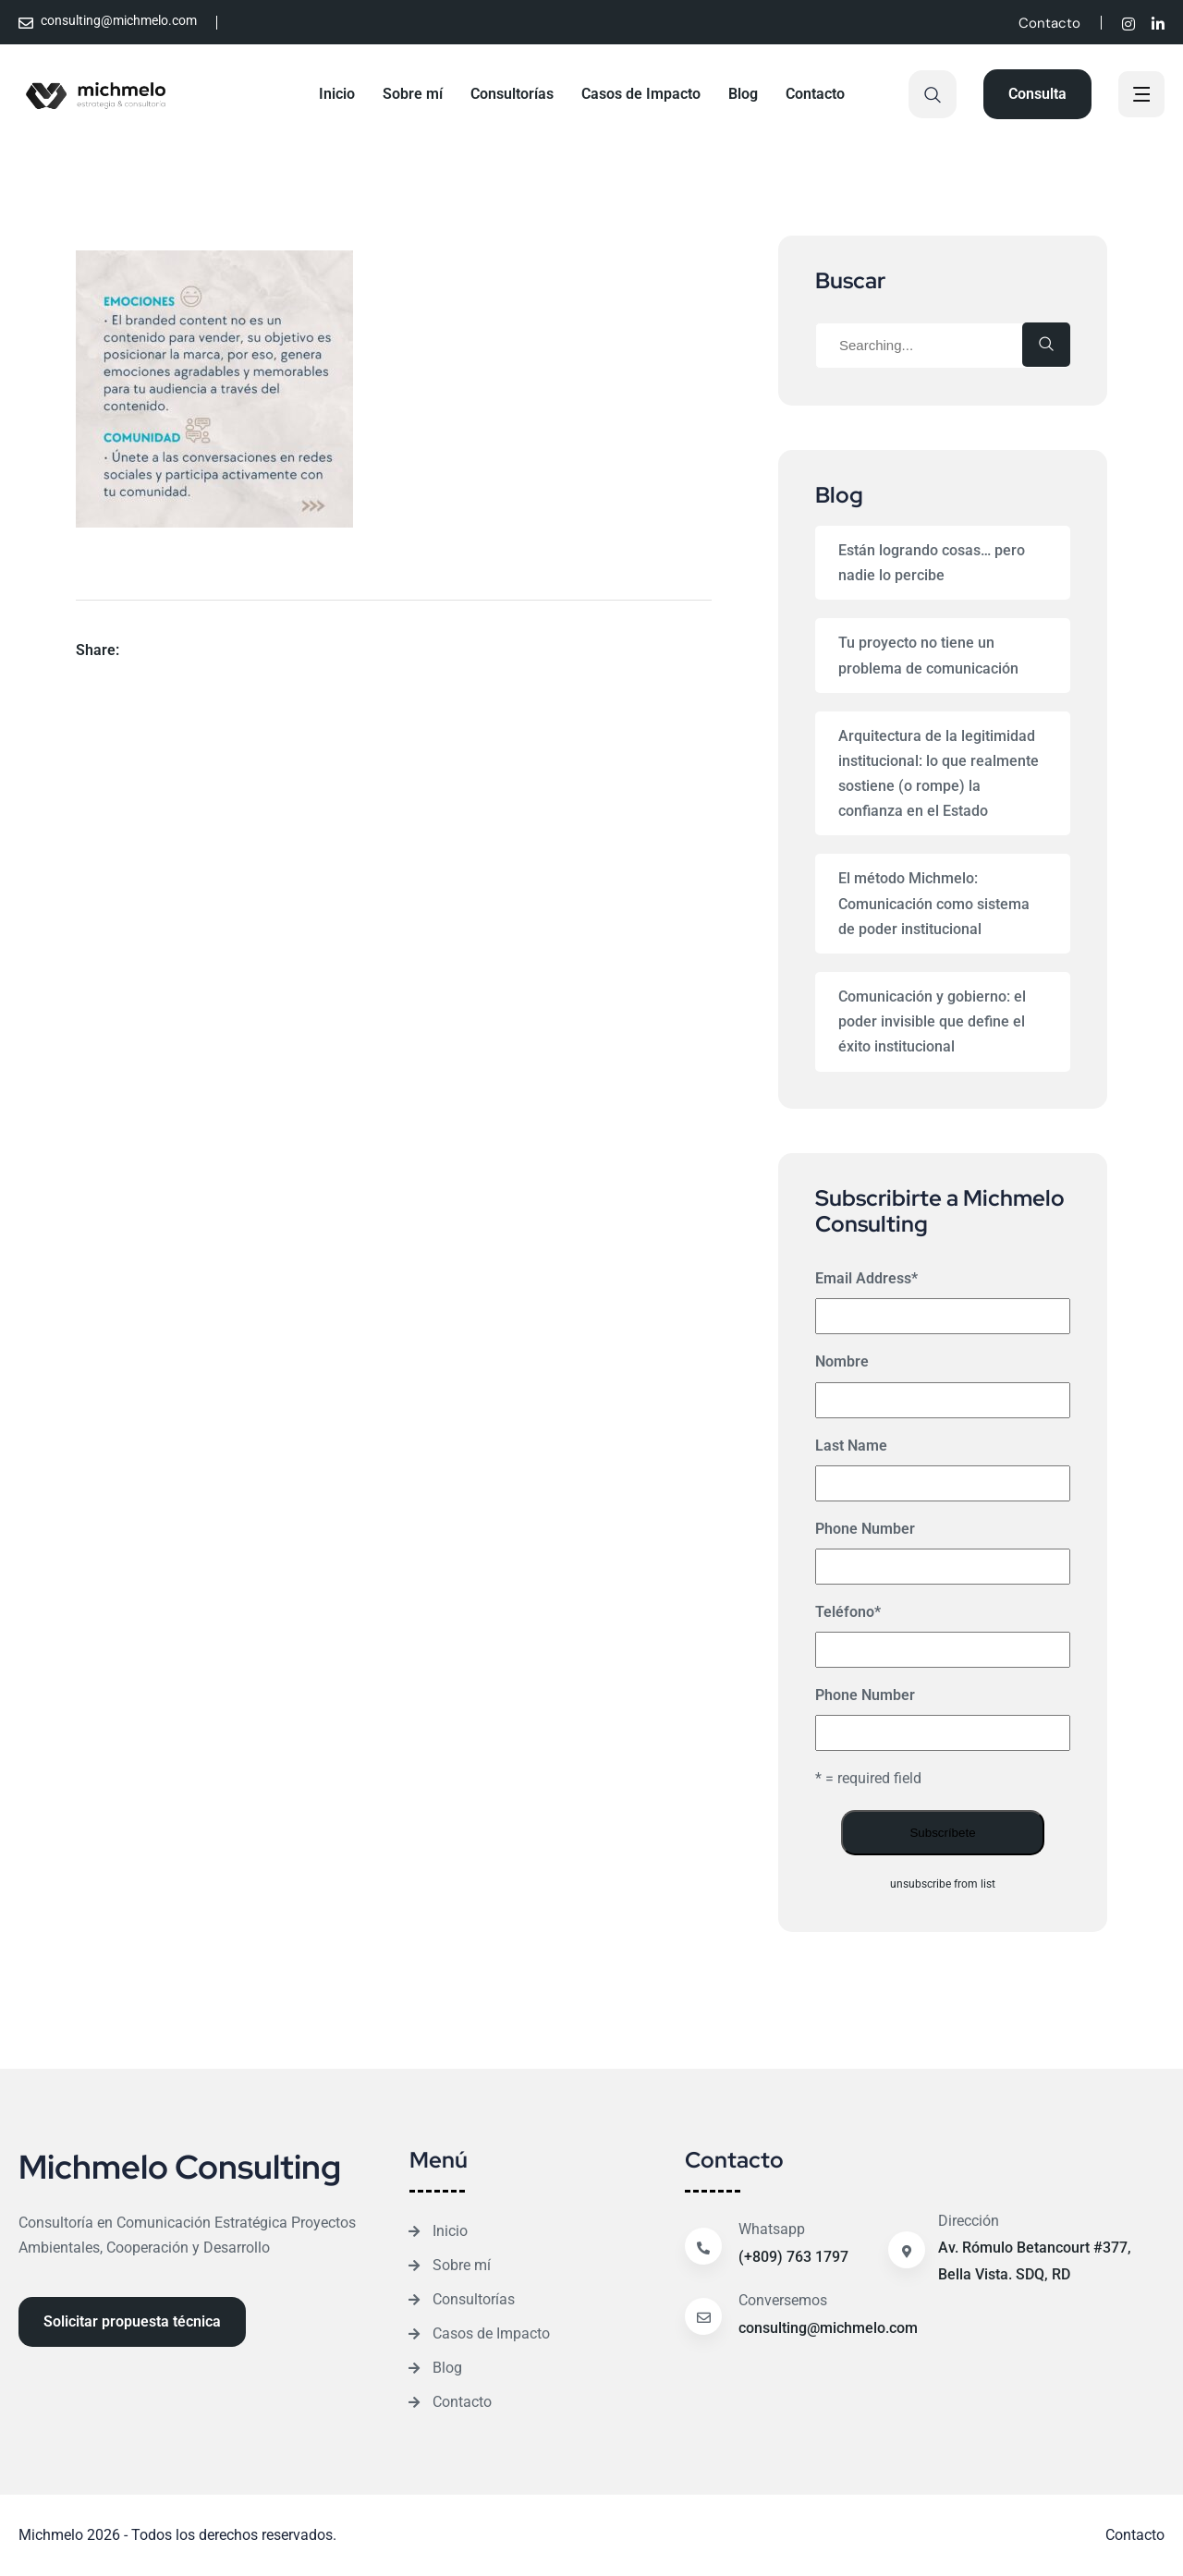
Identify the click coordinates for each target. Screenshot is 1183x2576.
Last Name (851, 1445)
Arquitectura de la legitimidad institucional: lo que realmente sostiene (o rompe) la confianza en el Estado (938, 773)
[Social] (1128, 24)
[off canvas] (1141, 96)
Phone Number (865, 1528)
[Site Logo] (96, 94)
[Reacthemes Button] (1037, 94)
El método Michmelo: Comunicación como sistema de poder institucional (934, 903)
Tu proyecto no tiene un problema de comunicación (928, 655)
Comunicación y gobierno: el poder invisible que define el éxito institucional (932, 1021)
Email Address (866, 1278)
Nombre (842, 1361)
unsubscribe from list (942, 1883)
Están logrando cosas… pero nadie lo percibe (931, 562)
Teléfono (848, 1612)
